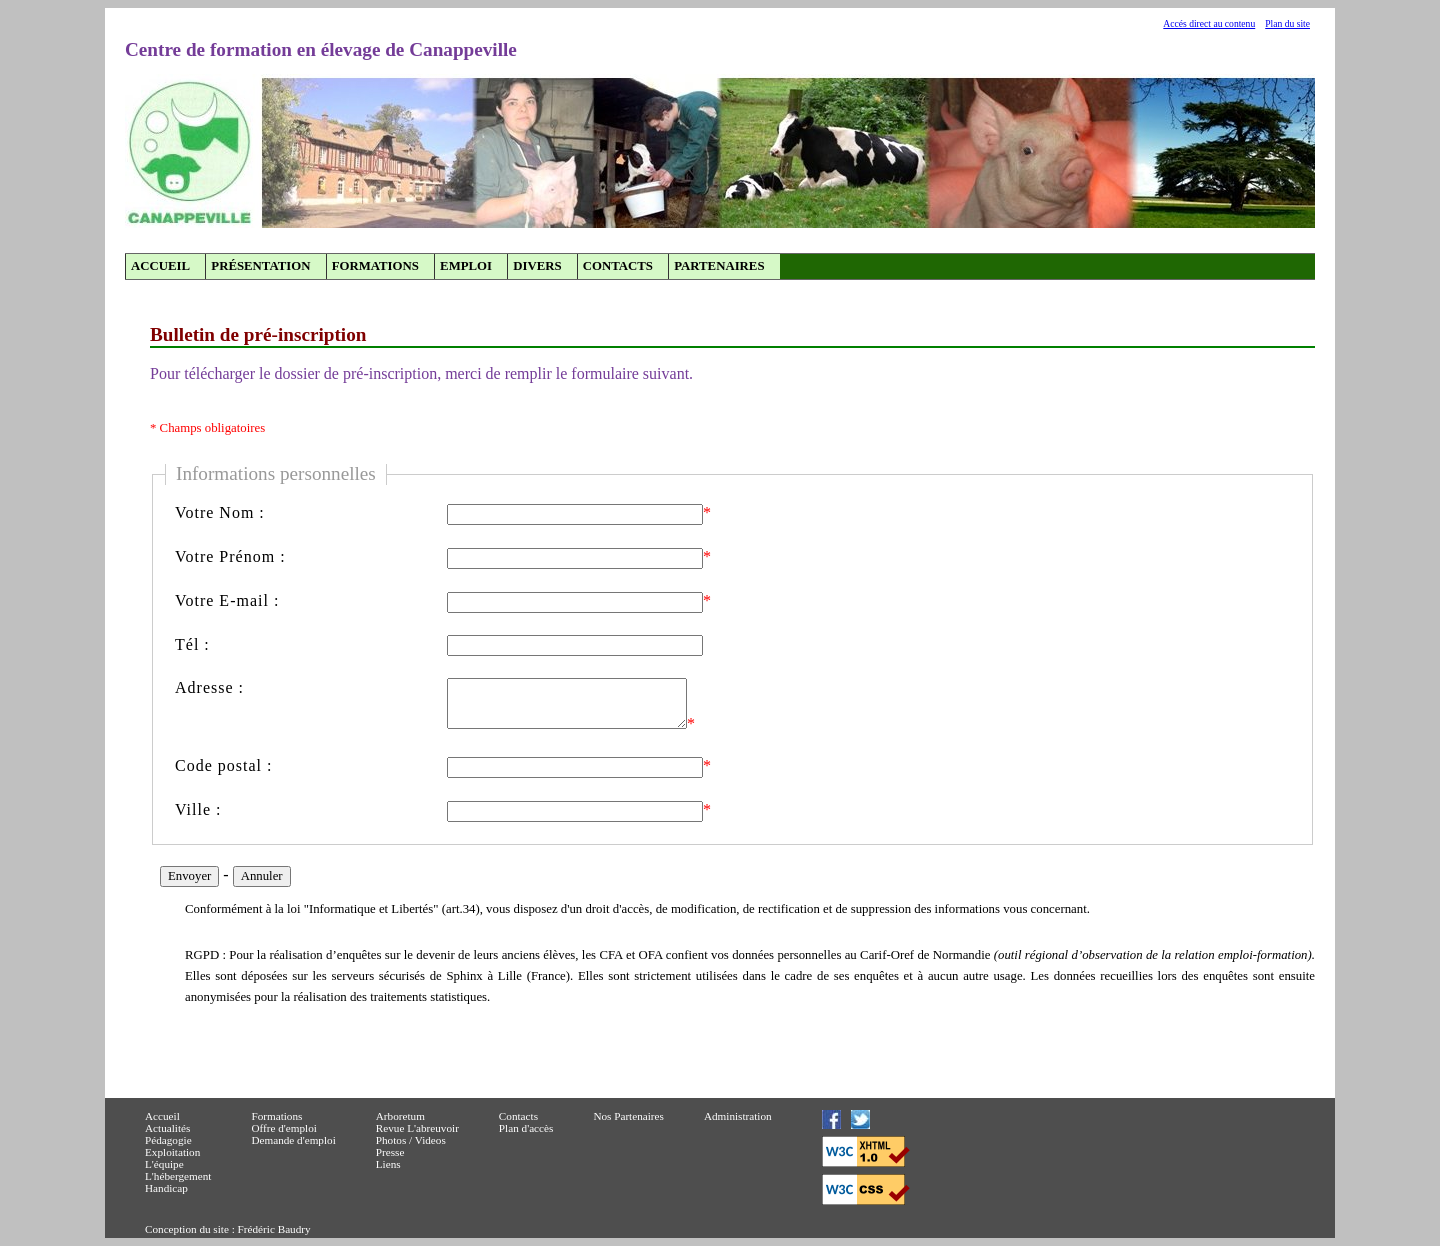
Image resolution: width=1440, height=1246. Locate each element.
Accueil (160, 266)
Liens (388, 1164)
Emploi (466, 266)
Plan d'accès (526, 1128)
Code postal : (223, 765)
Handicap (166, 1188)
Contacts (618, 266)
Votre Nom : (220, 512)
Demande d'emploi (293, 1140)
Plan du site (1287, 23)
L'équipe (164, 1164)
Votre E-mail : (227, 600)
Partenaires (719, 266)
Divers (537, 266)
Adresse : (209, 687)
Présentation (260, 266)
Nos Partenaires (628, 1116)
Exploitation (172, 1152)
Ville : (198, 809)
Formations (375, 266)
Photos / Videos (411, 1140)
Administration (738, 1116)
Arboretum (400, 1116)
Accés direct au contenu (1209, 23)
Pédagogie (168, 1140)
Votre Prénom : (230, 556)
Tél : (192, 644)
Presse (390, 1152)
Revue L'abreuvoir (417, 1128)
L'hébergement (178, 1176)
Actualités (167, 1128)
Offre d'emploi (284, 1128)
